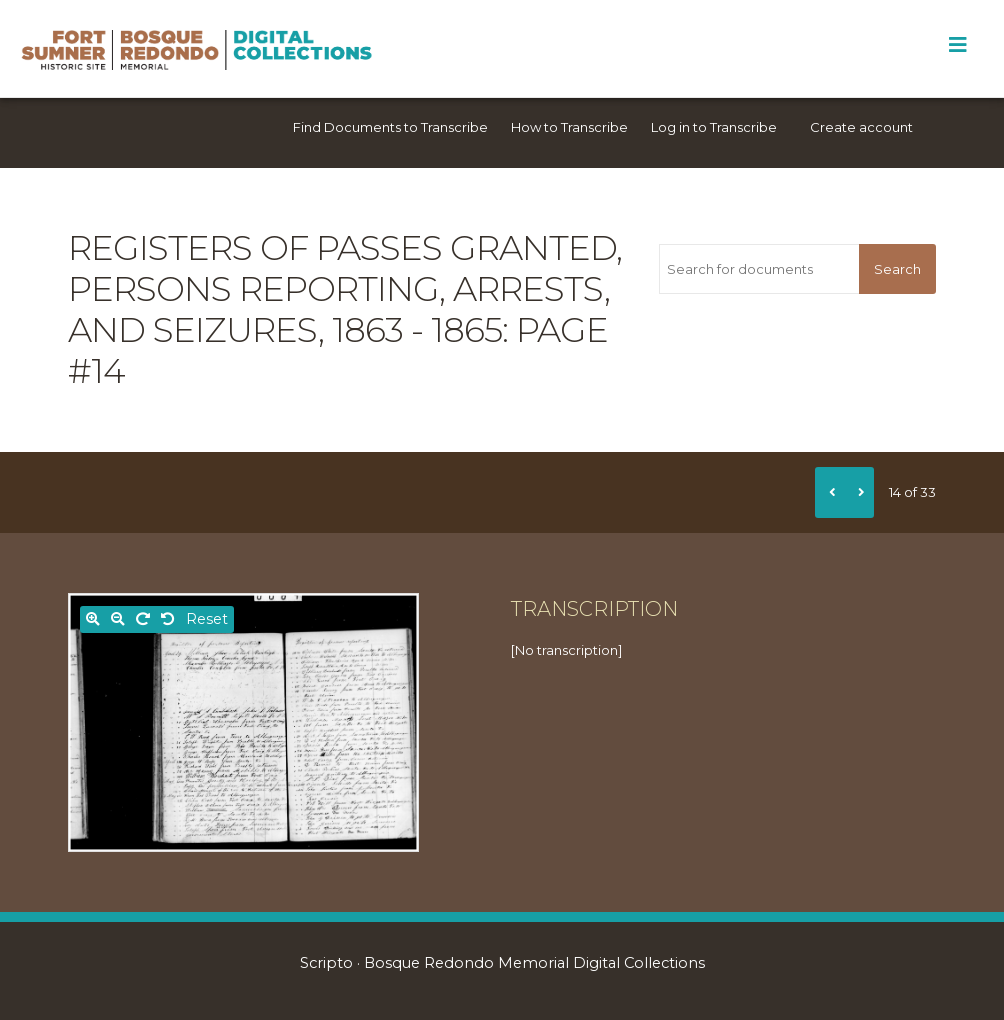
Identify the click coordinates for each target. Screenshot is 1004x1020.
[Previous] (830, 492)
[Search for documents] (759, 269)
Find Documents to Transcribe (390, 127)
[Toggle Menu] (957, 45)
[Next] (859, 492)
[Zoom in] (93, 619)
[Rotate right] (143, 619)
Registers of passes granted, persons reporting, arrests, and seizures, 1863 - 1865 (345, 289)
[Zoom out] (118, 619)
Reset (207, 619)
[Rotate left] (168, 619)
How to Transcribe (569, 127)
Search (897, 269)
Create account (861, 127)
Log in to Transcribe (714, 127)
